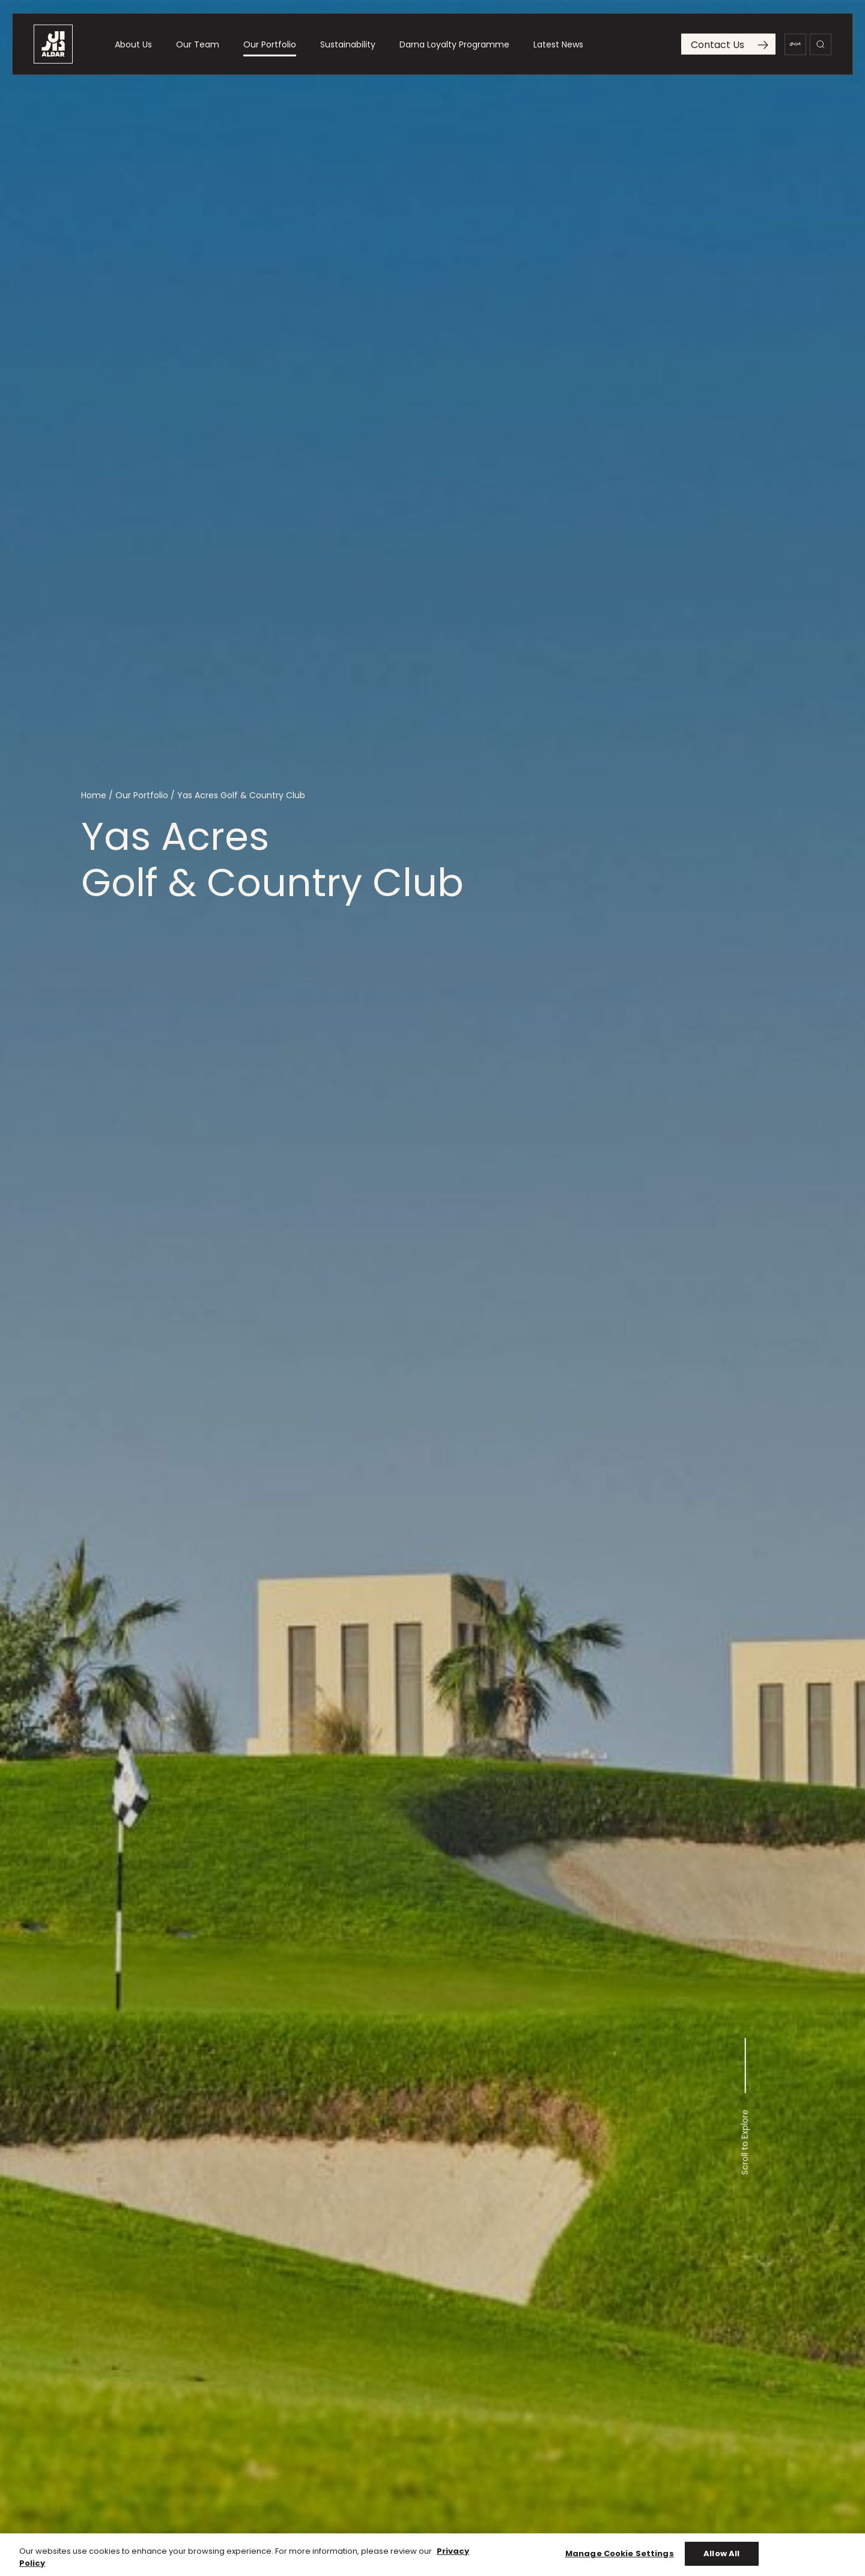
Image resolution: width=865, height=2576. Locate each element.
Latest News (558, 49)
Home (93, 795)
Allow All (721, 2559)
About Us (133, 49)
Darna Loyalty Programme (454, 49)
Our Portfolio (269, 49)
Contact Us (729, 49)
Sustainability (347, 49)
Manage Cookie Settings (619, 2559)
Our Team (197, 49)
